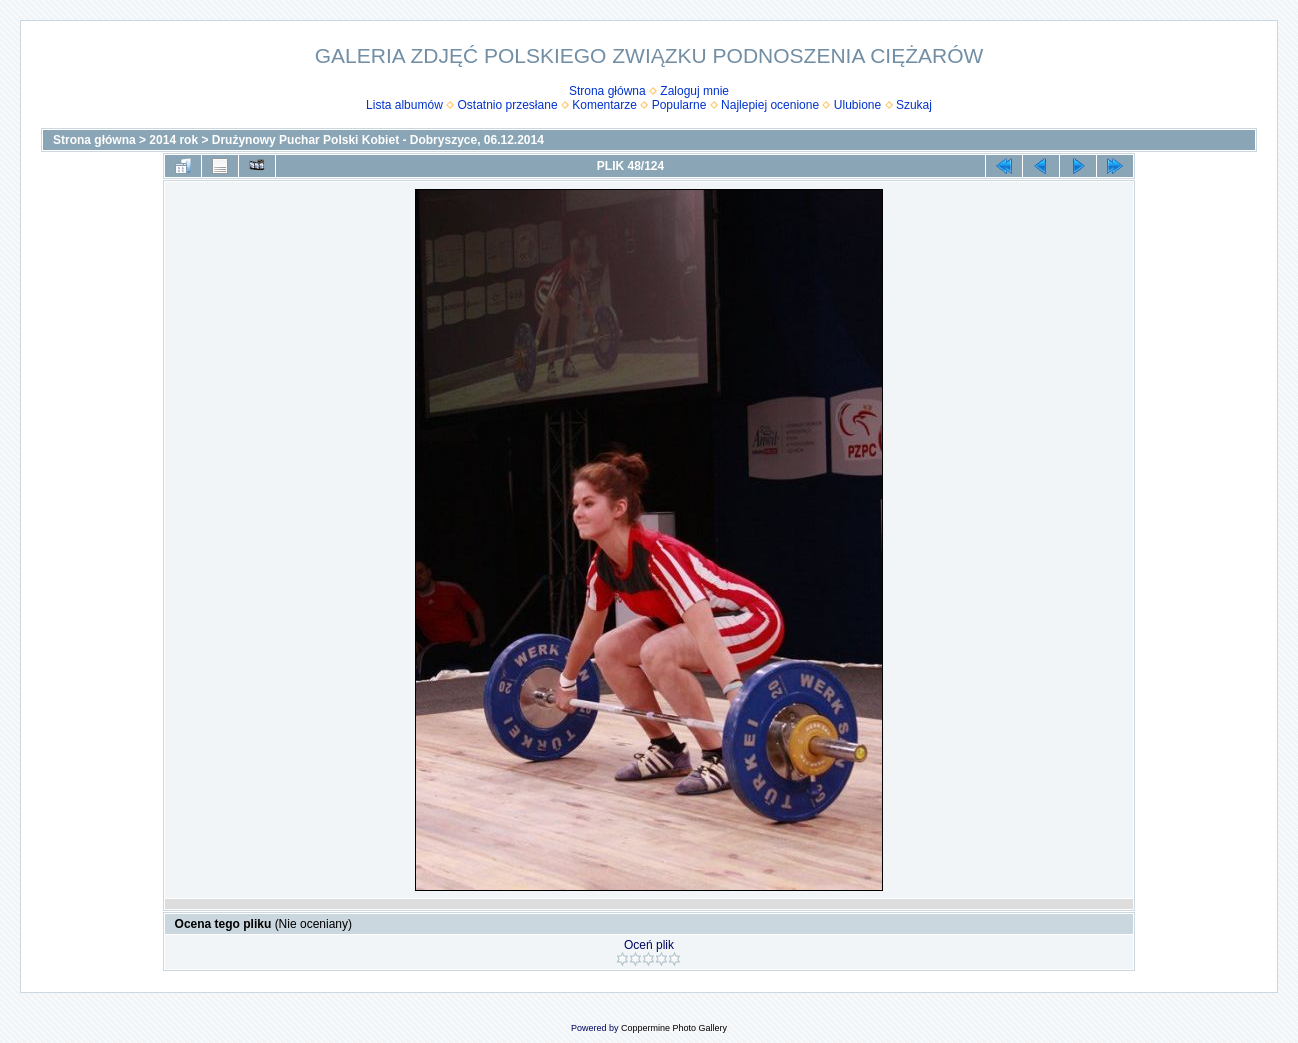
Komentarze (604, 105)
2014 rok (173, 140)
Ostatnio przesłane (508, 105)
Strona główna (607, 91)
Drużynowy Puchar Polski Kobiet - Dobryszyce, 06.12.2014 (378, 140)
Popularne (679, 105)
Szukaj (914, 105)
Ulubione (857, 105)
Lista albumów (404, 105)
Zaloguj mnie (694, 91)
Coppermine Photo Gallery (674, 1028)
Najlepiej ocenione (770, 105)
